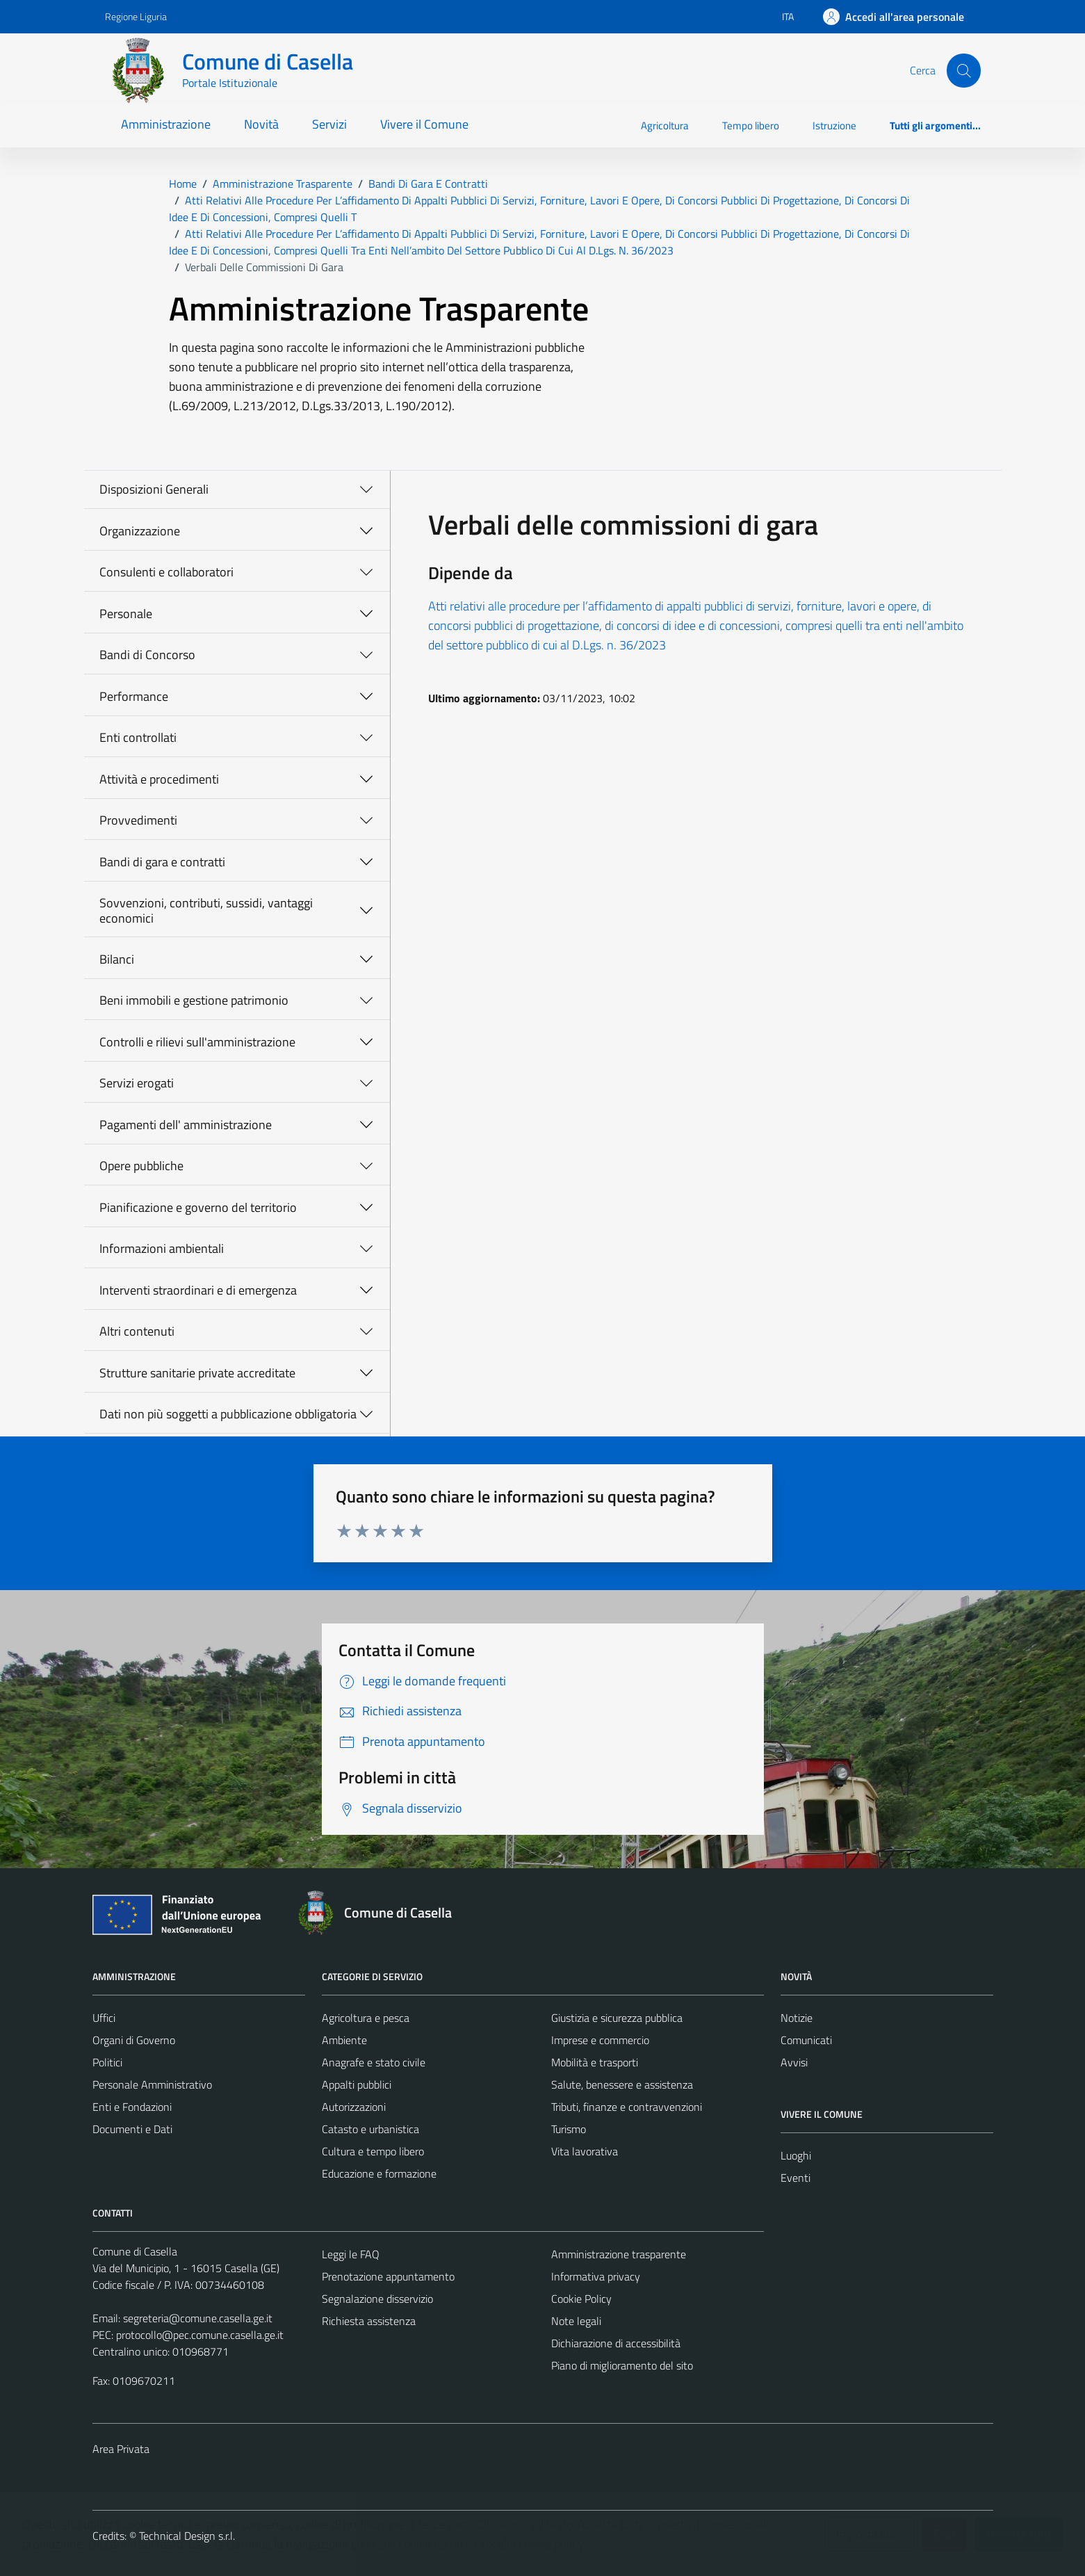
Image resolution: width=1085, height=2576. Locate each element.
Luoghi (796, 2155)
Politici (107, 2062)
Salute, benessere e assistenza (622, 2084)
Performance (133, 696)
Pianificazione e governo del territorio (198, 1207)
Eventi (795, 2177)
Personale (125, 613)
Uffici (103, 2017)
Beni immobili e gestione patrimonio (193, 1000)
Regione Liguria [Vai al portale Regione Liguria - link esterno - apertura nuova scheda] (136, 16)
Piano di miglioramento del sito (622, 2365)
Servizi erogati (136, 1083)
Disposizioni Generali (154, 489)
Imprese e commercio (600, 2040)
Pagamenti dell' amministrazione (185, 1124)
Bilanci (116, 959)
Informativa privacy (595, 2276)
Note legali (576, 2320)
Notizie (797, 2017)
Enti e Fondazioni (132, 2106)
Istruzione (834, 125)
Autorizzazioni (354, 2106)
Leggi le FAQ (351, 2254)
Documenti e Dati (132, 2129)
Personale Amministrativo (152, 2084)
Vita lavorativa (584, 2151)
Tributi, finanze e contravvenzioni (626, 2106)
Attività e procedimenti (159, 779)
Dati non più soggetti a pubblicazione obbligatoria (228, 1413)
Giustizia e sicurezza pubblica (617, 2017)
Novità (261, 124)
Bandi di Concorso (147, 654)
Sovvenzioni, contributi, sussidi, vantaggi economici (206, 910)
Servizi (329, 124)
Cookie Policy (581, 2298)
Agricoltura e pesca (365, 2017)
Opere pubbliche (141, 1165)
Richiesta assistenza (369, 2320)
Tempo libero (750, 125)
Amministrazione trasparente (618, 2254)
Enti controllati (138, 737)
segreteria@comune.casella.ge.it (197, 2318)
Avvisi (794, 2062)
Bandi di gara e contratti (162, 861)
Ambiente (344, 2040)
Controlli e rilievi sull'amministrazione (197, 1041)
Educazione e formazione (379, 2173)
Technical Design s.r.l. (187, 2535)
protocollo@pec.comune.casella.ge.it (200, 2334)
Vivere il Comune (424, 124)
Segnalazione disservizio (377, 2298)
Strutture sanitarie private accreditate (197, 1372)
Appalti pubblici (356, 2084)
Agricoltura (665, 125)
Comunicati (806, 2040)
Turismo (568, 2129)
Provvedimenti (138, 820)
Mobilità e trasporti (594, 2062)
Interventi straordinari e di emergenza (198, 1290)
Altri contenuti (136, 1331)
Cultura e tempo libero (373, 2151)
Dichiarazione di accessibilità (615, 2343)
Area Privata (120, 2448)
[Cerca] (963, 70)
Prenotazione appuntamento (388, 2276)
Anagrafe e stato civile (373, 2062)
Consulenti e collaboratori (166, 571)
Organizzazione (139, 530)
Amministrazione (166, 124)
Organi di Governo (133, 2040)
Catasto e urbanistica (370, 2129)
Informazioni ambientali (161, 1248)
